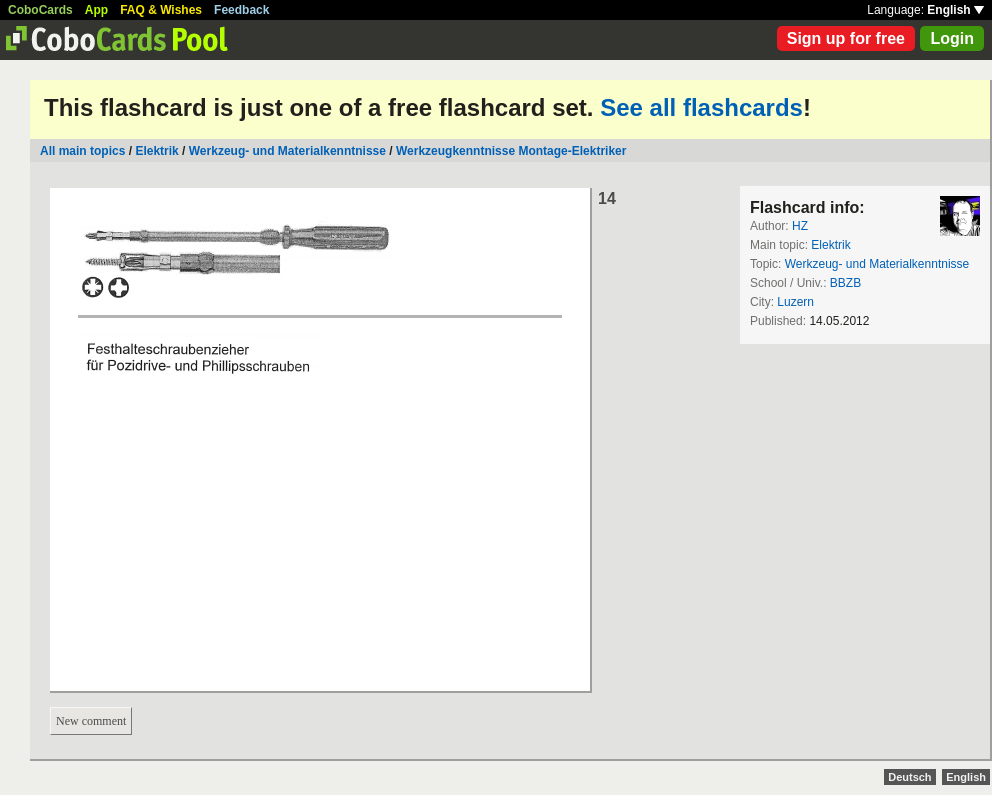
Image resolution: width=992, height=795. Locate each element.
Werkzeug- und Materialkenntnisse (287, 151)
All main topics (82, 151)
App (96, 10)
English (955, 10)
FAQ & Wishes (161, 10)
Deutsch (909, 777)
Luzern (795, 302)
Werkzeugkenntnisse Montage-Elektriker (511, 151)
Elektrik (156, 151)
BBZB (845, 283)
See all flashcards (701, 107)
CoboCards (40, 10)
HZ (800, 226)
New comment (91, 721)
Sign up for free (846, 38)
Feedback (241, 10)
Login (952, 38)
